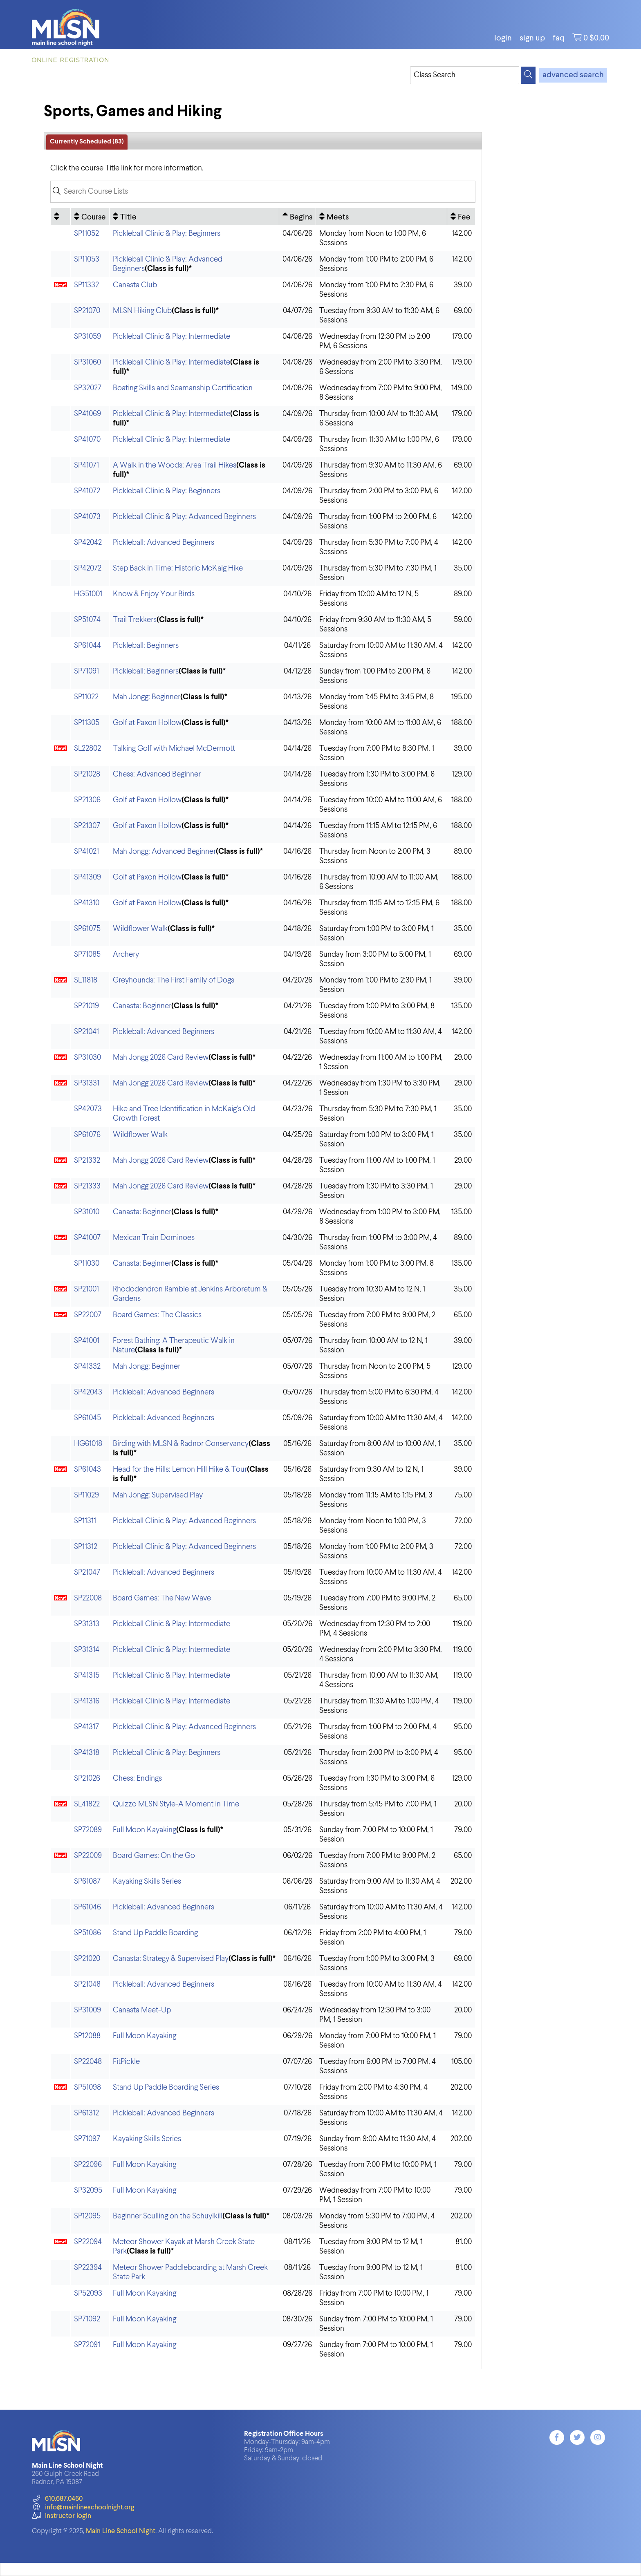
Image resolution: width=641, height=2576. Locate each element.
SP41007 (87, 1238)
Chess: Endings (137, 1778)
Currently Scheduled (87, 142)
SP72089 (88, 1830)
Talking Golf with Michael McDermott (174, 748)
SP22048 (88, 2062)
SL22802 (87, 748)
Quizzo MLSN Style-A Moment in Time (176, 1804)
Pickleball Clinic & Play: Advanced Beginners (184, 517)
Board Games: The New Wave (162, 1598)
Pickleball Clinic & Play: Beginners (166, 233)
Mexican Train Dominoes (154, 1238)
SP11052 (86, 233)
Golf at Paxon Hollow (147, 723)
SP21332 (87, 1160)
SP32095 (88, 2190)
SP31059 (87, 336)
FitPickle (126, 2062)
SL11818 (85, 980)
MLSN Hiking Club (142, 311)
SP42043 (88, 1392)
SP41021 (86, 851)
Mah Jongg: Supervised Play (158, 1495)
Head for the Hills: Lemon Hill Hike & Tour (180, 1469)
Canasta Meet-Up (142, 2010)
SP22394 (88, 2268)
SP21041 (86, 1032)
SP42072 (87, 568)
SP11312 (85, 1547)
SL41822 (87, 1804)
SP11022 (86, 697)
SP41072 (87, 491)
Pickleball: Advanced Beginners (163, 542)
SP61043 (87, 1469)
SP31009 (87, 2010)
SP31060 (87, 362)
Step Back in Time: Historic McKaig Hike (178, 568)
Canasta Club (135, 285)
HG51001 (88, 594)
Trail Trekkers (135, 620)
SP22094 (88, 2242)
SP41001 (86, 1341)
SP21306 (87, 800)
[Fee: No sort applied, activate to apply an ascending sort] (461, 216)
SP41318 (86, 1753)
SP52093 (88, 2293)
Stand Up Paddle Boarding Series (166, 2087)
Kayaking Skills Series (147, 1881)
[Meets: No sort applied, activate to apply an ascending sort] (381, 216)
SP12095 (87, 2216)
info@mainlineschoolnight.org (83, 2507)
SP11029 (86, 1495)
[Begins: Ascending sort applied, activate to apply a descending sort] (297, 216)
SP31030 (87, 1057)
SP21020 (87, 1959)
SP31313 (86, 1624)
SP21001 (86, 1289)
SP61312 (86, 2113)
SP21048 (87, 1984)
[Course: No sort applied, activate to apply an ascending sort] (90, 216)
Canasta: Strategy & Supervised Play (171, 1959)
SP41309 (87, 877)
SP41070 (87, 439)
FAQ (559, 38)
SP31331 (86, 1083)
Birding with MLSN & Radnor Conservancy (181, 1444)
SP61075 (87, 929)
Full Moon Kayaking (144, 1830)
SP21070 (87, 311)
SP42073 (88, 1109)
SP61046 (87, 1907)
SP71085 (87, 954)
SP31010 (86, 1212)
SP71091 (86, 671)
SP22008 (88, 1598)
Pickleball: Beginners (146, 645)
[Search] (528, 75)
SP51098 (87, 2087)
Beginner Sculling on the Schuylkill (167, 2216)
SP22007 (87, 1315)
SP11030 (86, 1263)
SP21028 (87, 774)
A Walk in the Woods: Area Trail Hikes (174, 465)
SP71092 (87, 2319)
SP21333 (87, 1186)
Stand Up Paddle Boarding (155, 1933)
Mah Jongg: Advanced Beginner (164, 851)
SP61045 (87, 1418)
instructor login (61, 2516)
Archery (126, 954)
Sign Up (532, 38)
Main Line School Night (120, 2531)
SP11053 (86, 259)
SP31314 (86, 1650)
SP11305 (86, 723)
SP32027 (87, 388)
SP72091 (87, 2345)
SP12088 (87, 2036)
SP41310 (86, 903)
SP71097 (87, 2139)
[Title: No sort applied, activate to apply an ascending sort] (194, 216)
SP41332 (87, 1366)
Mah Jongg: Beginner (146, 697)
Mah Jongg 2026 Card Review (160, 1057)
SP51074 (87, 620)
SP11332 (86, 285)
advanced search (573, 75)
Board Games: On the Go (154, 1856)
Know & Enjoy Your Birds (154, 594)
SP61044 (87, 645)
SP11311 (85, 1521)
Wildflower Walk (140, 929)
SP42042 (88, 542)
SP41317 (86, 1727)
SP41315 (86, 1675)
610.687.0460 (57, 2498)
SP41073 (87, 517)
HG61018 (88, 1444)
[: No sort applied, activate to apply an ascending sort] (60, 216)
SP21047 (87, 1572)
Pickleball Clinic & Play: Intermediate (171, 336)
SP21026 (87, 1778)
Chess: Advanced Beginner (157, 774)
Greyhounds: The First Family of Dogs (173, 980)
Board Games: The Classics (157, 1315)
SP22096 (88, 2165)
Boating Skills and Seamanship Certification (183, 388)
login (503, 38)
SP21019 (86, 1006)
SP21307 (87, 826)
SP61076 (87, 1135)
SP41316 (86, 1701)
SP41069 (87, 414)
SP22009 (88, 1856)
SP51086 (87, 1933)
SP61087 (87, 1881)
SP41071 (86, 465)
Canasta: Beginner (142, 1006)
